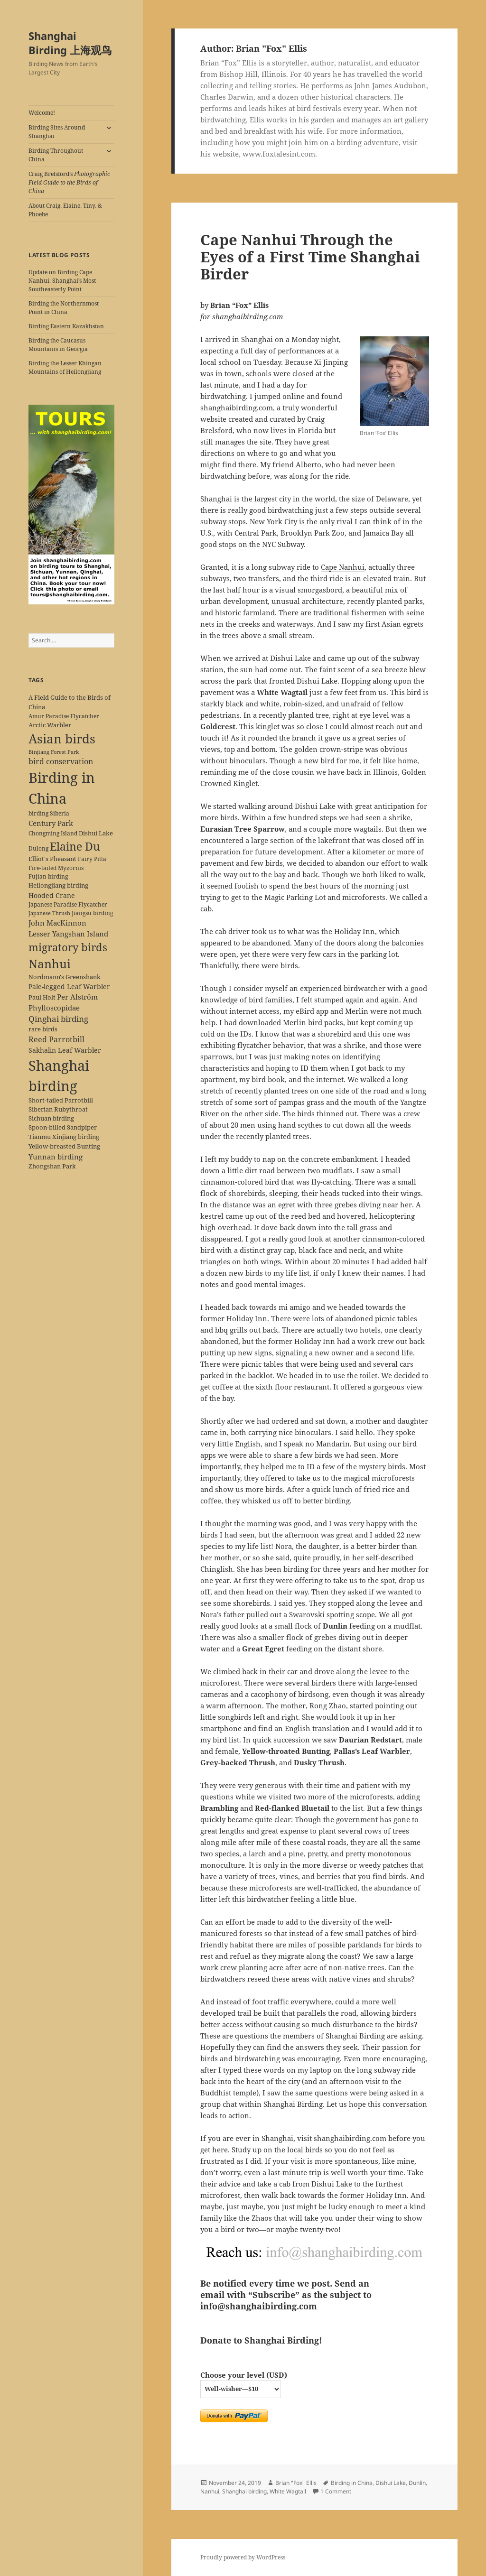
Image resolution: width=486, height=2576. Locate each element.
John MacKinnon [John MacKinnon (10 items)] (57, 922)
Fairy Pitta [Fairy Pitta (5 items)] (92, 858)
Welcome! (41, 113)
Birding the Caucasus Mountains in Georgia (58, 344)
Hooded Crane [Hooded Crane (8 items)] (51, 895)
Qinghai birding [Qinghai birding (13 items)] (58, 1018)
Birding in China (352, 2483)
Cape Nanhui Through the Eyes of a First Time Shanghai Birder (310, 257)
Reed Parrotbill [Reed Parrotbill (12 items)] (56, 1039)
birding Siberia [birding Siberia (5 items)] (48, 813)
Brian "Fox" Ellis (296, 2483)
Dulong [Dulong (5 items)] (38, 848)
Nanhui (209, 2491)
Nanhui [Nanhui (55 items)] (49, 964)
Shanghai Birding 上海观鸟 (70, 42)
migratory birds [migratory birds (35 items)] (67, 947)
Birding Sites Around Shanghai (56, 131)
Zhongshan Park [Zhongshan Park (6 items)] (52, 1166)
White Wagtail (288, 2491)
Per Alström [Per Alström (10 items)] (77, 996)
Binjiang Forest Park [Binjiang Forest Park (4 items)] (53, 752)
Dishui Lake (390, 2483)
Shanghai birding (244, 2491)
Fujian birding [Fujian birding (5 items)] (48, 876)
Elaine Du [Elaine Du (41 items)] (75, 846)
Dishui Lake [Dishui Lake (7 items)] (96, 833)
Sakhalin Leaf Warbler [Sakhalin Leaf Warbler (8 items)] (64, 1050)
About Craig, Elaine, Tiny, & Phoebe (65, 210)
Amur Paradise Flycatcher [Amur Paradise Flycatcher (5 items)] (63, 716)
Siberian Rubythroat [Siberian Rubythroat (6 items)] (58, 1109)
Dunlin (417, 2483)
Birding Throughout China (55, 155)
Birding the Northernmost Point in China (63, 307)
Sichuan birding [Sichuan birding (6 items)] (51, 1118)
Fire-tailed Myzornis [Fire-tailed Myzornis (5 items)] (56, 867)
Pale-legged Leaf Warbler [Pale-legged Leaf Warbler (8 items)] (69, 986)
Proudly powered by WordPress (242, 2557)
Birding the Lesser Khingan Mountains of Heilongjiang (65, 367)
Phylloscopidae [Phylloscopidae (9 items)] (54, 1007)
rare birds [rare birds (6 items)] (42, 1029)
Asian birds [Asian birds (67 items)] (61, 738)
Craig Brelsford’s (69, 182)
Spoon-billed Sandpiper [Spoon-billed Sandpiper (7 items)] (62, 1127)
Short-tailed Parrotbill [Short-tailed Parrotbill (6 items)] (60, 1100)
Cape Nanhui (342, 567)
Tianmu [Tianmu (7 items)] (39, 1136)
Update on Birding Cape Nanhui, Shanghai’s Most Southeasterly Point (62, 280)
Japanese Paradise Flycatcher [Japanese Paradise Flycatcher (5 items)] (67, 904)
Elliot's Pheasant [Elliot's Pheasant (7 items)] (52, 858)
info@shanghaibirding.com (258, 2306)
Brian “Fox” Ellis (239, 305)
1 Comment (335, 2491)
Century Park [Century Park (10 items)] (50, 823)
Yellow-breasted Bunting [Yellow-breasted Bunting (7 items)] (64, 1146)
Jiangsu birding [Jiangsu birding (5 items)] (92, 913)
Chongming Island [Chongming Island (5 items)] (52, 833)
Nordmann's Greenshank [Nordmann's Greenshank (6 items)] (64, 977)
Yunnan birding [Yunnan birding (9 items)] (55, 1156)
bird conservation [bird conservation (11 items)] (60, 761)
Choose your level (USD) (243, 2375)
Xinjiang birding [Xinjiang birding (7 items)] (75, 1136)
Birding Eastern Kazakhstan (66, 326)
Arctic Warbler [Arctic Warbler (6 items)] (49, 725)
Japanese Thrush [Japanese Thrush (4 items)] (49, 913)
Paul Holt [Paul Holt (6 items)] (42, 997)
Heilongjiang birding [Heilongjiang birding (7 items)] (58, 885)
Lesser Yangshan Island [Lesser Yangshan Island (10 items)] (68, 933)
